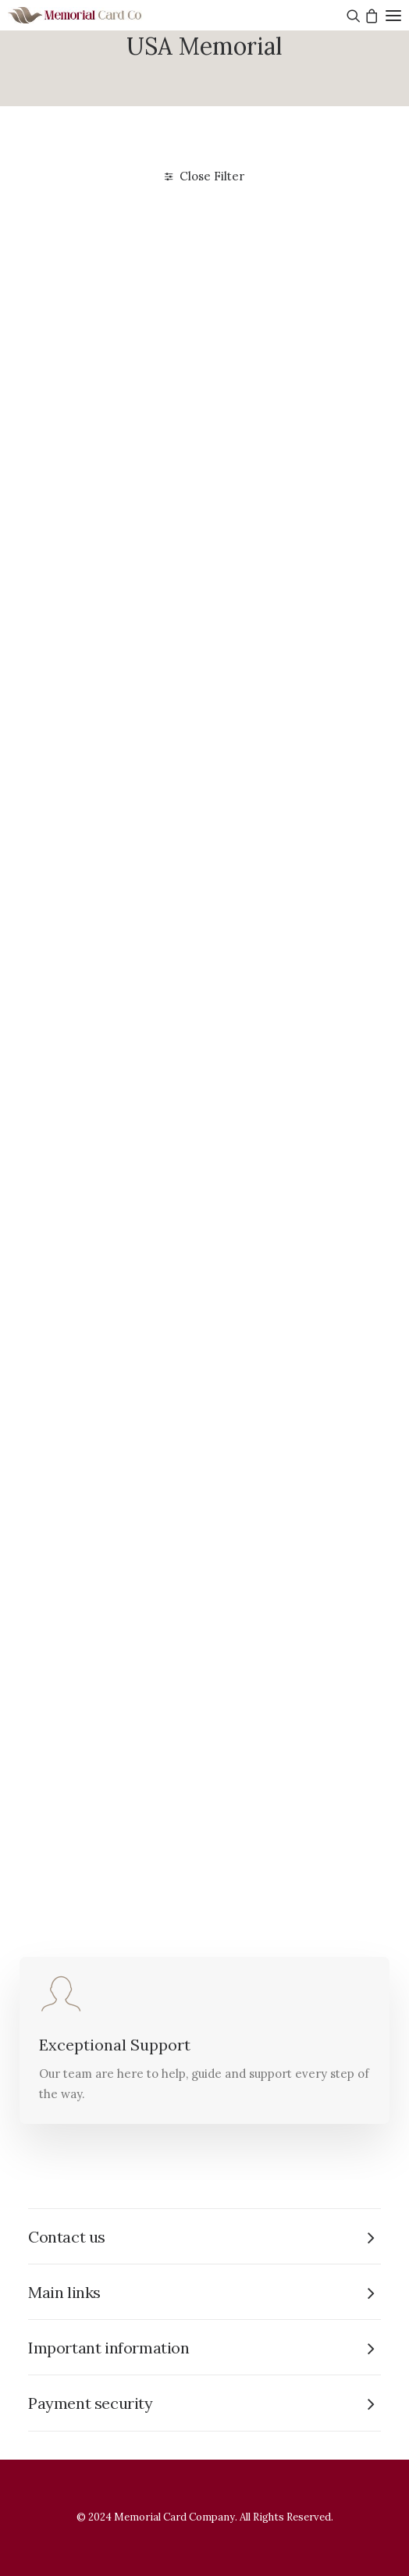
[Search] (352, 16)
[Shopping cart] (370, 16)
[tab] (204, 2236)
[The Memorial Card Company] (94, 15)
